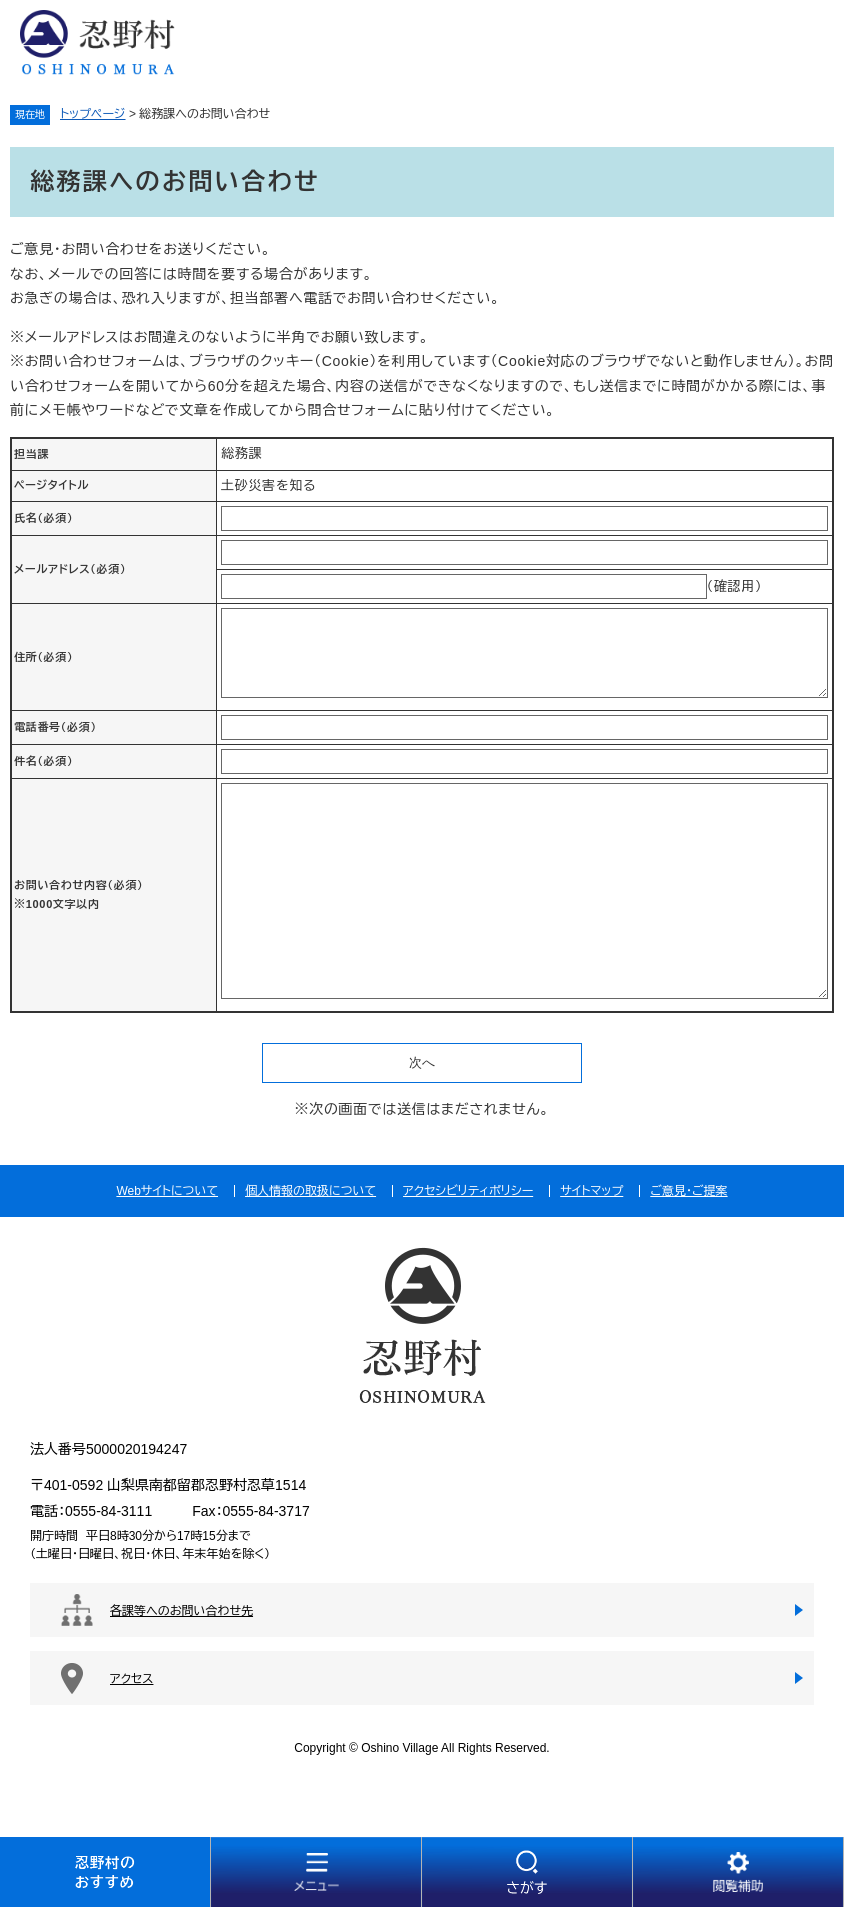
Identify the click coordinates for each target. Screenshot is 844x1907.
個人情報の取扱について (310, 1191)
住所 (43, 657)
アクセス (131, 1679)
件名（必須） (43, 761)
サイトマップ (591, 1191)
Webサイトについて (167, 1191)
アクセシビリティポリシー (468, 1191)
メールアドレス (70, 569)
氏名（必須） (43, 518)
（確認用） (735, 586)
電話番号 (55, 727)
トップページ (93, 114)
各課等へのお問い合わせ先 (181, 1611)
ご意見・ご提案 (688, 1191)
